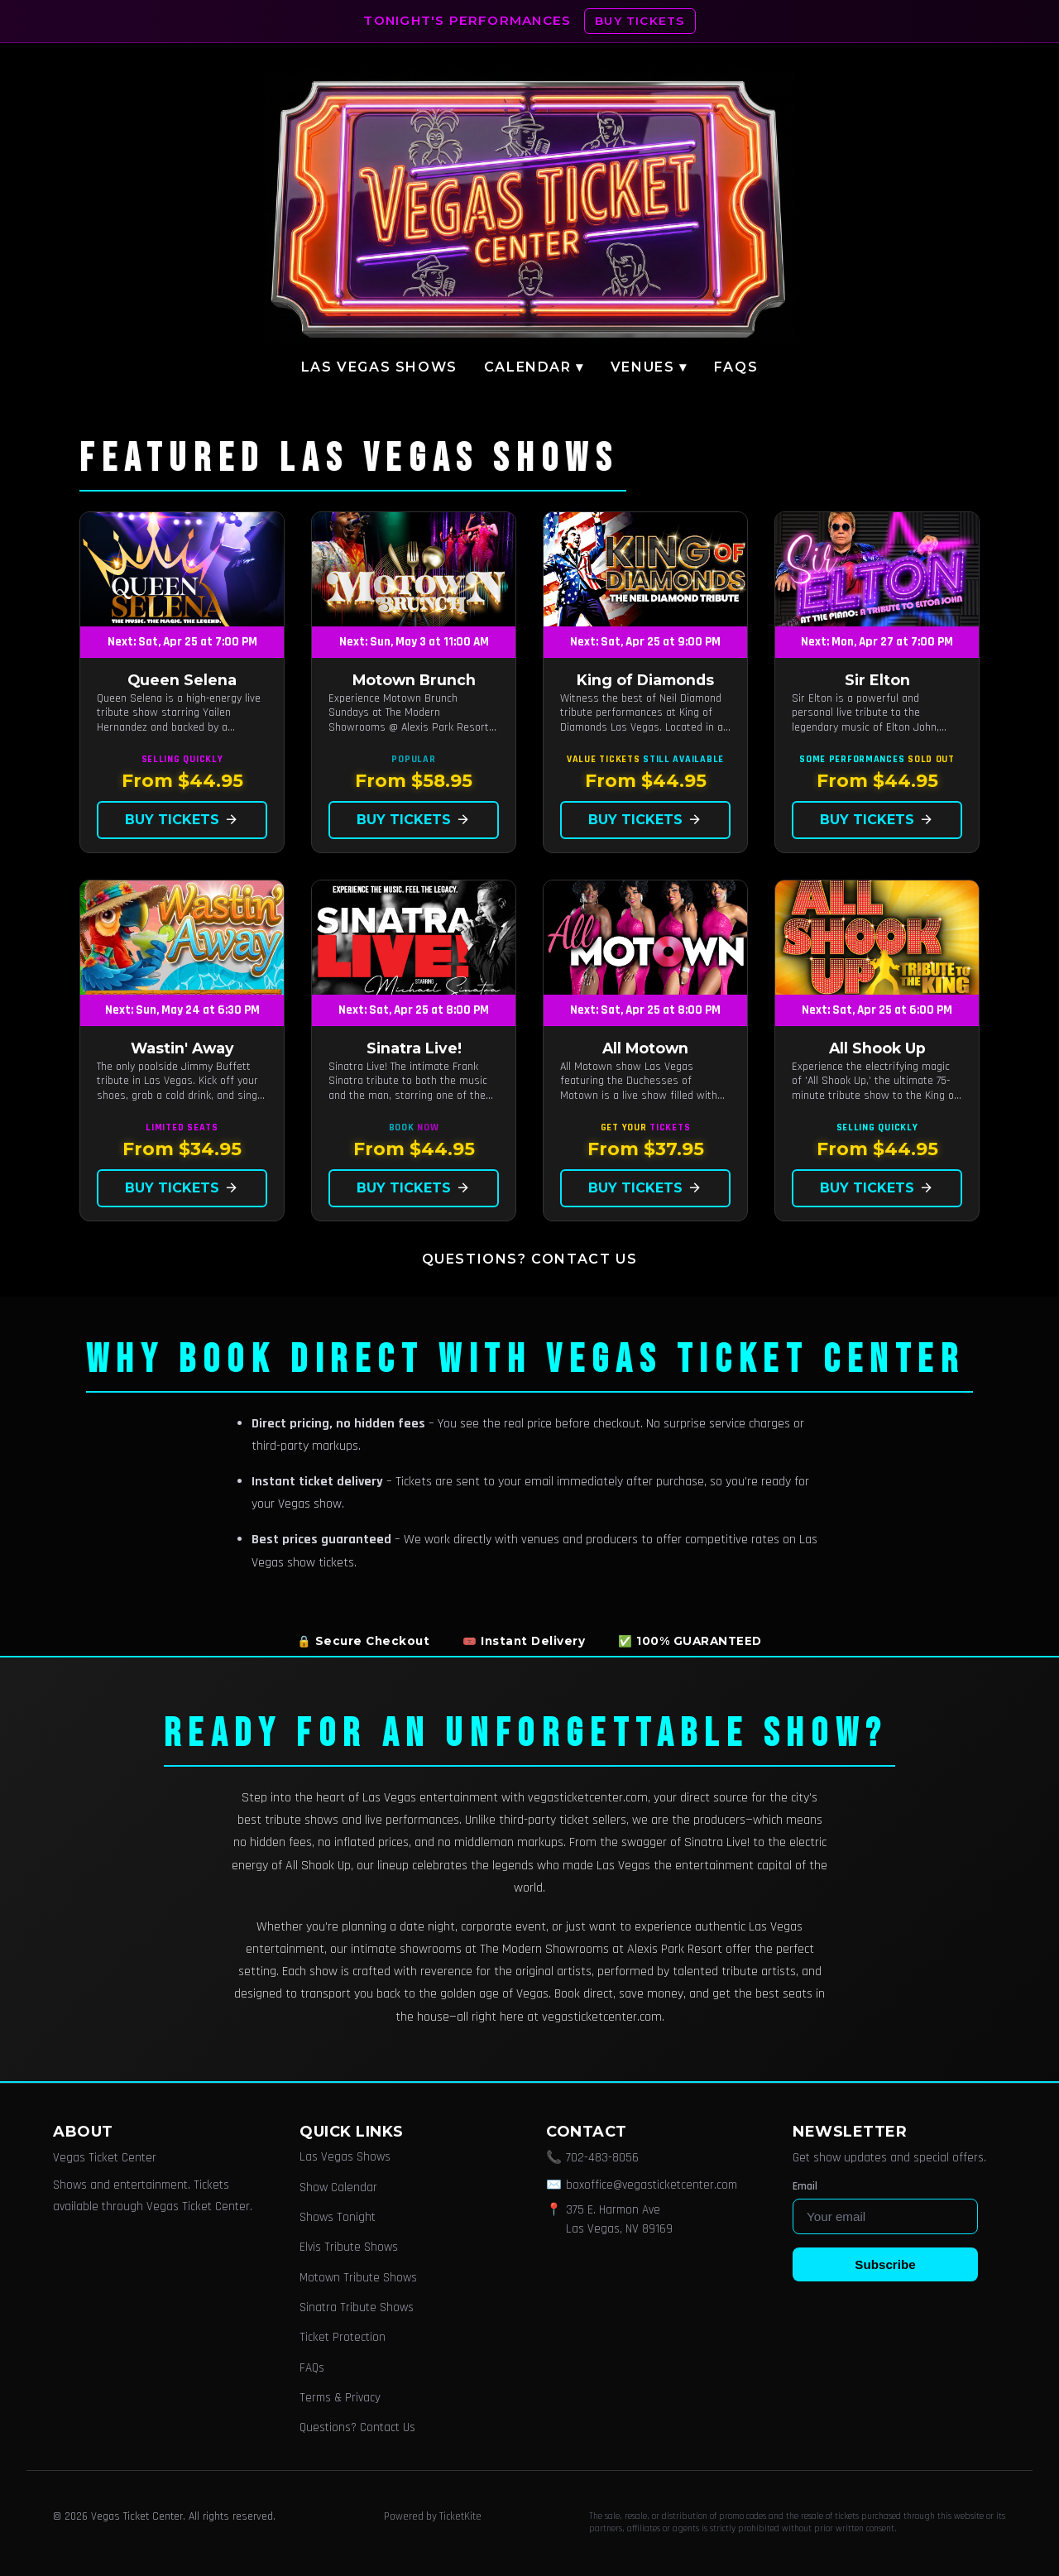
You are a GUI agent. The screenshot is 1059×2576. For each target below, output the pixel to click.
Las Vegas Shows (379, 367)
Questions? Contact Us (530, 1259)
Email (805, 2186)
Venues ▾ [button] (649, 367)
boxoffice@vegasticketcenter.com (651, 2185)
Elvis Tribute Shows (348, 2247)
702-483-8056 (602, 2158)
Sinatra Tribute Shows (356, 2307)
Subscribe (885, 2264)
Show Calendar (338, 2187)
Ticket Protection (342, 2337)
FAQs (736, 367)
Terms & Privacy (340, 2398)
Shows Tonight (337, 2217)
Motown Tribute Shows (358, 2278)
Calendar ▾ (534, 367)
